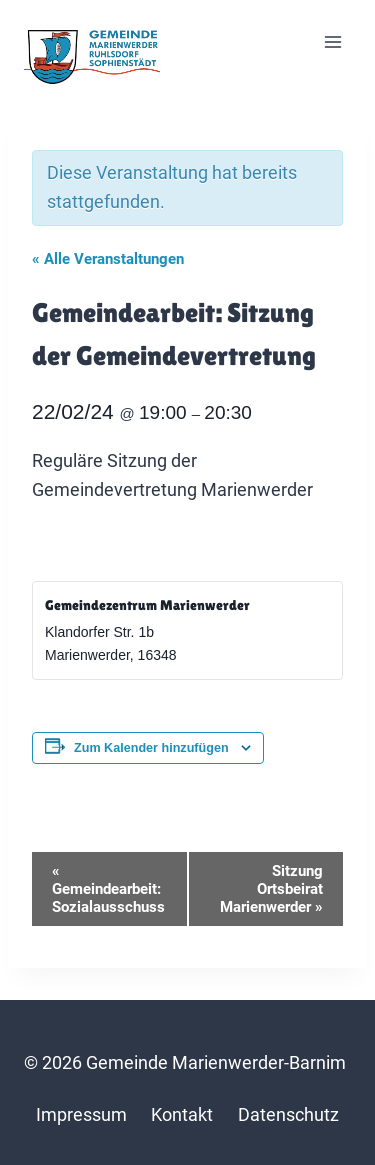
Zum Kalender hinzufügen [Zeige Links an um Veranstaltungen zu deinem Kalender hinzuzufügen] (151, 748)
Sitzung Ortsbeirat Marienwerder (271, 889)
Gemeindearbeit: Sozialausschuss (108, 889)
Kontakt (182, 1114)
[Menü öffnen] (332, 42)
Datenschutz (288, 1114)
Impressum (81, 1114)
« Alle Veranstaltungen (108, 259)
